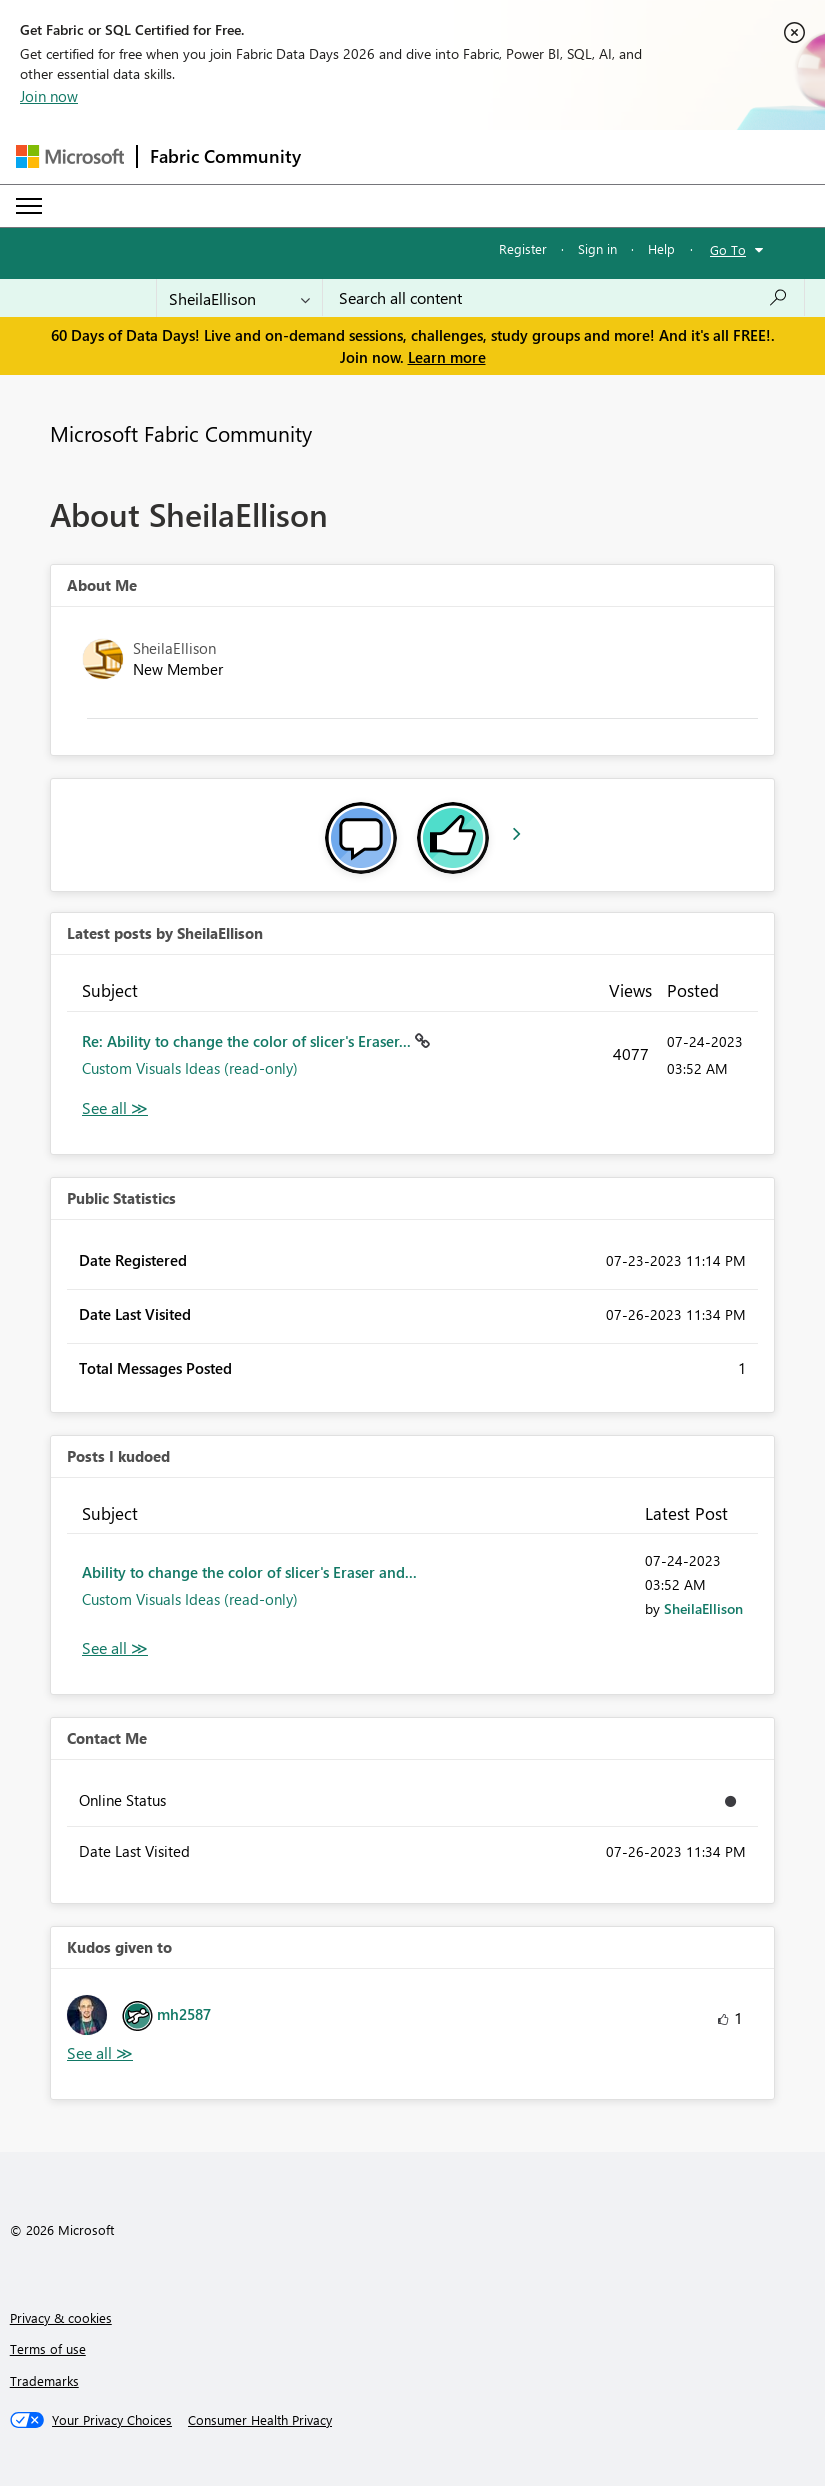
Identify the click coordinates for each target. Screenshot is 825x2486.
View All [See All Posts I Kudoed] (115, 1648)
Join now (49, 96)
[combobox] (563, 298)
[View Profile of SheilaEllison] (703, 1608)
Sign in (597, 248)
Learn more (447, 357)
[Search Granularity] (239, 298)
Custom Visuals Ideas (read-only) (190, 1068)
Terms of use (48, 2348)
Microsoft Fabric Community (181, 433)
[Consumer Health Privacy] (260, 2420)
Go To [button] (728, 249)
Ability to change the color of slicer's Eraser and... (249, 1572)
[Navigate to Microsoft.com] (70, 156)
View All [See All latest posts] (115, 1108)
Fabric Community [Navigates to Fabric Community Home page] (225, 156)
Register (523, 248)
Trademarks (44, 2380)
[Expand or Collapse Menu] (29, 206)
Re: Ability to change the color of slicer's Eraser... (248, 1041)
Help (661, 248)
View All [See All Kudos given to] (100, 2053)
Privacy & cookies (61, 2317)
